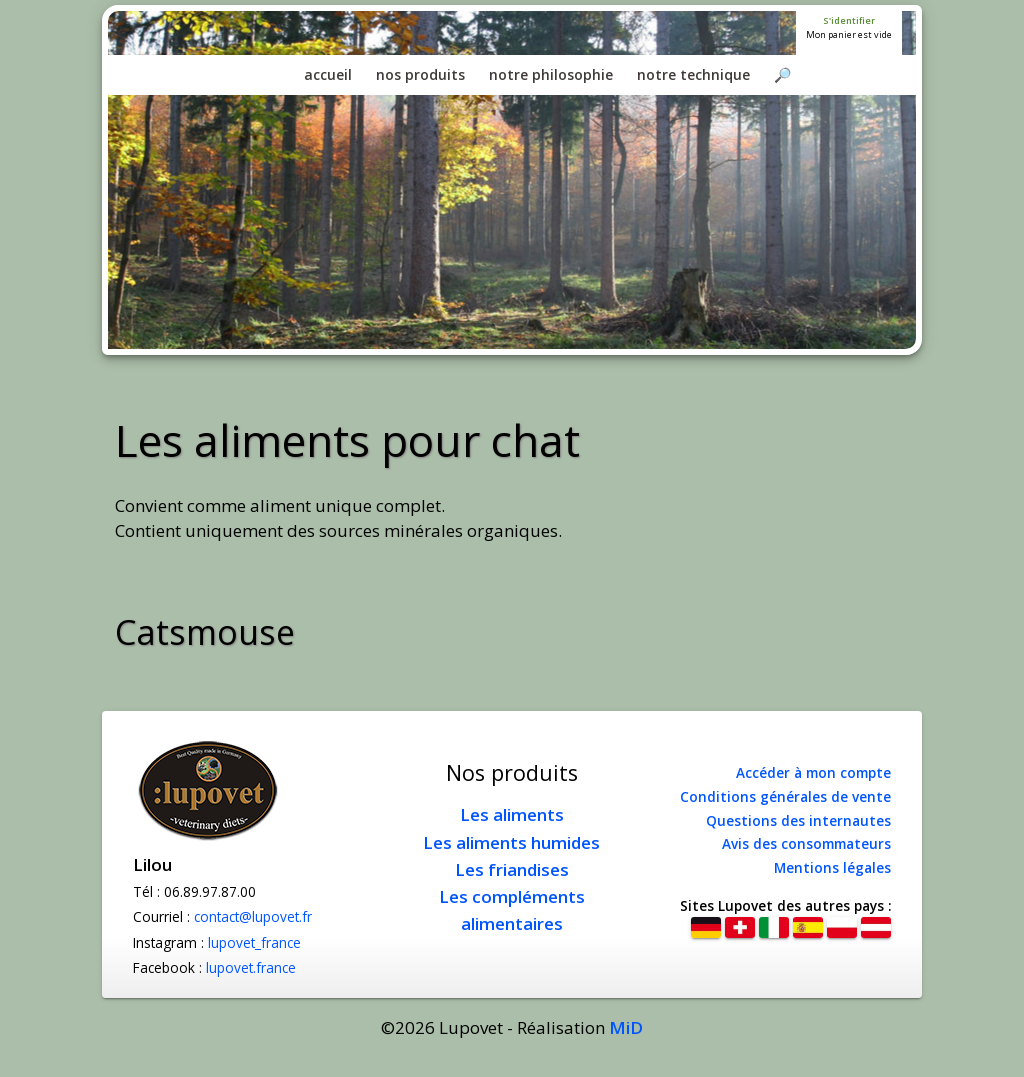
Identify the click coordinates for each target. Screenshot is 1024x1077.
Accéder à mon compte (813, 772)
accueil (328, 74)
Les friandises (512, 869)
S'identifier (849, 20)
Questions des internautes (798, 820)
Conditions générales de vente (785, 796)
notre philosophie (551, 74)
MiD (626, 1027)
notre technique (693, 74)
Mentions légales (832, 867)
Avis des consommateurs (806, 843)
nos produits (420, 74)
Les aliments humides (511, 842)
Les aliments (512, 814)
